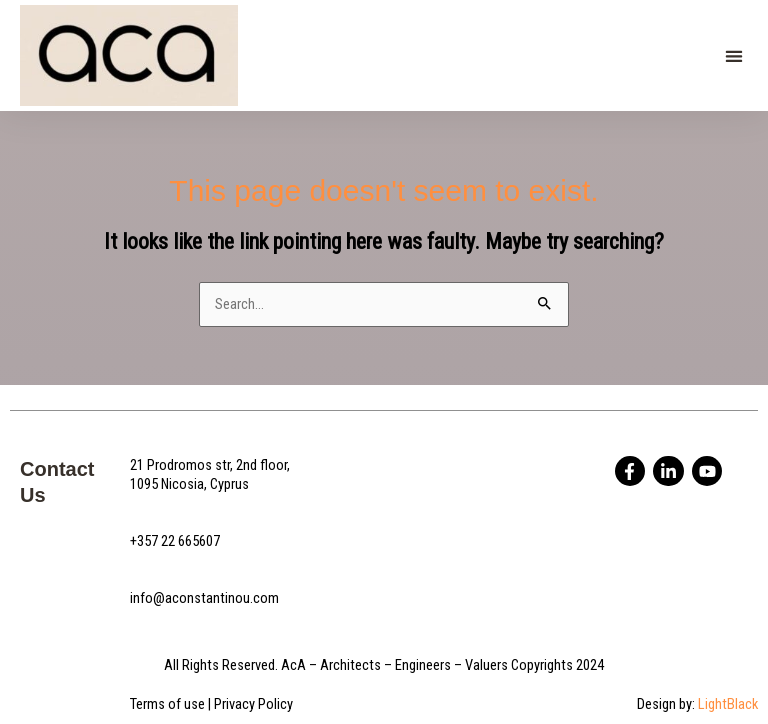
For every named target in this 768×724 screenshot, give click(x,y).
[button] (734, 55)
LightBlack (728, 704)
